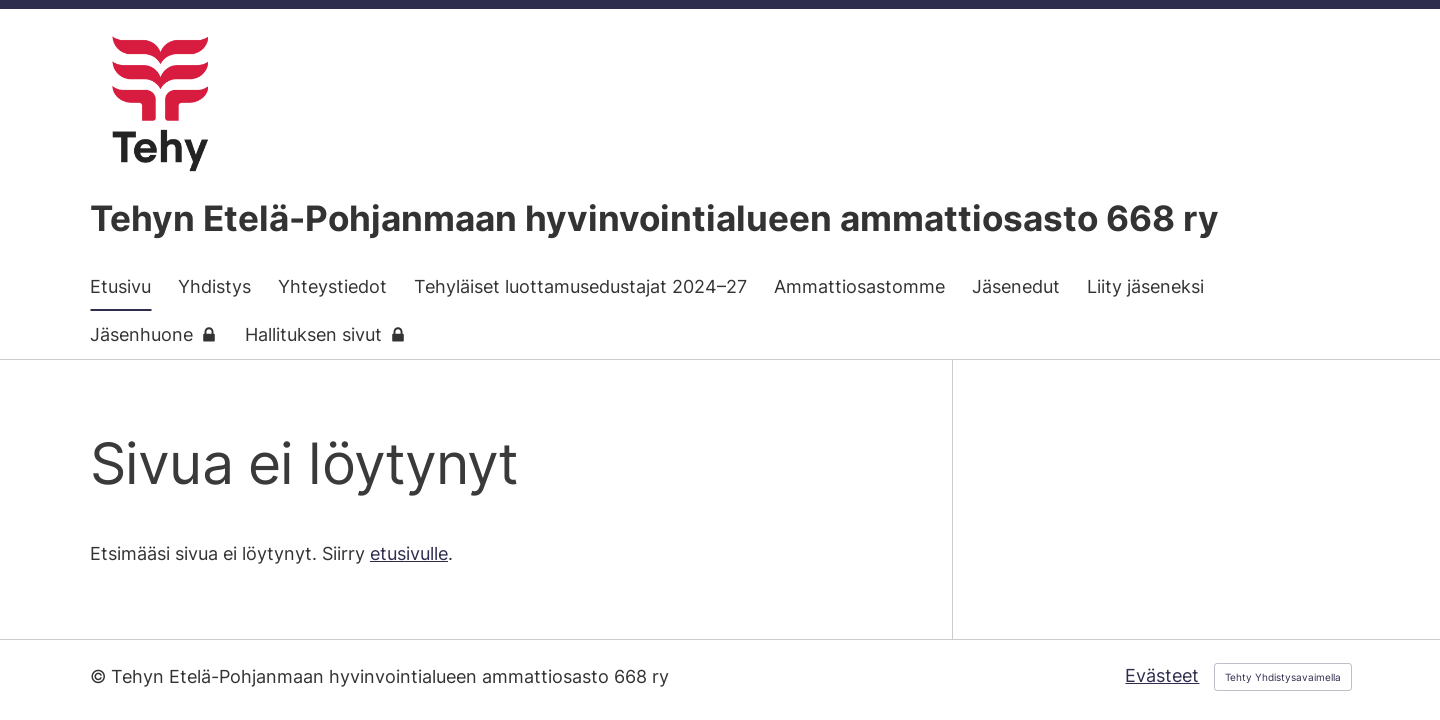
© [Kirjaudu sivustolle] (100, 676)
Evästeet (1162, 675)
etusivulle (409, 553)
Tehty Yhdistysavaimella (1283, 677)
